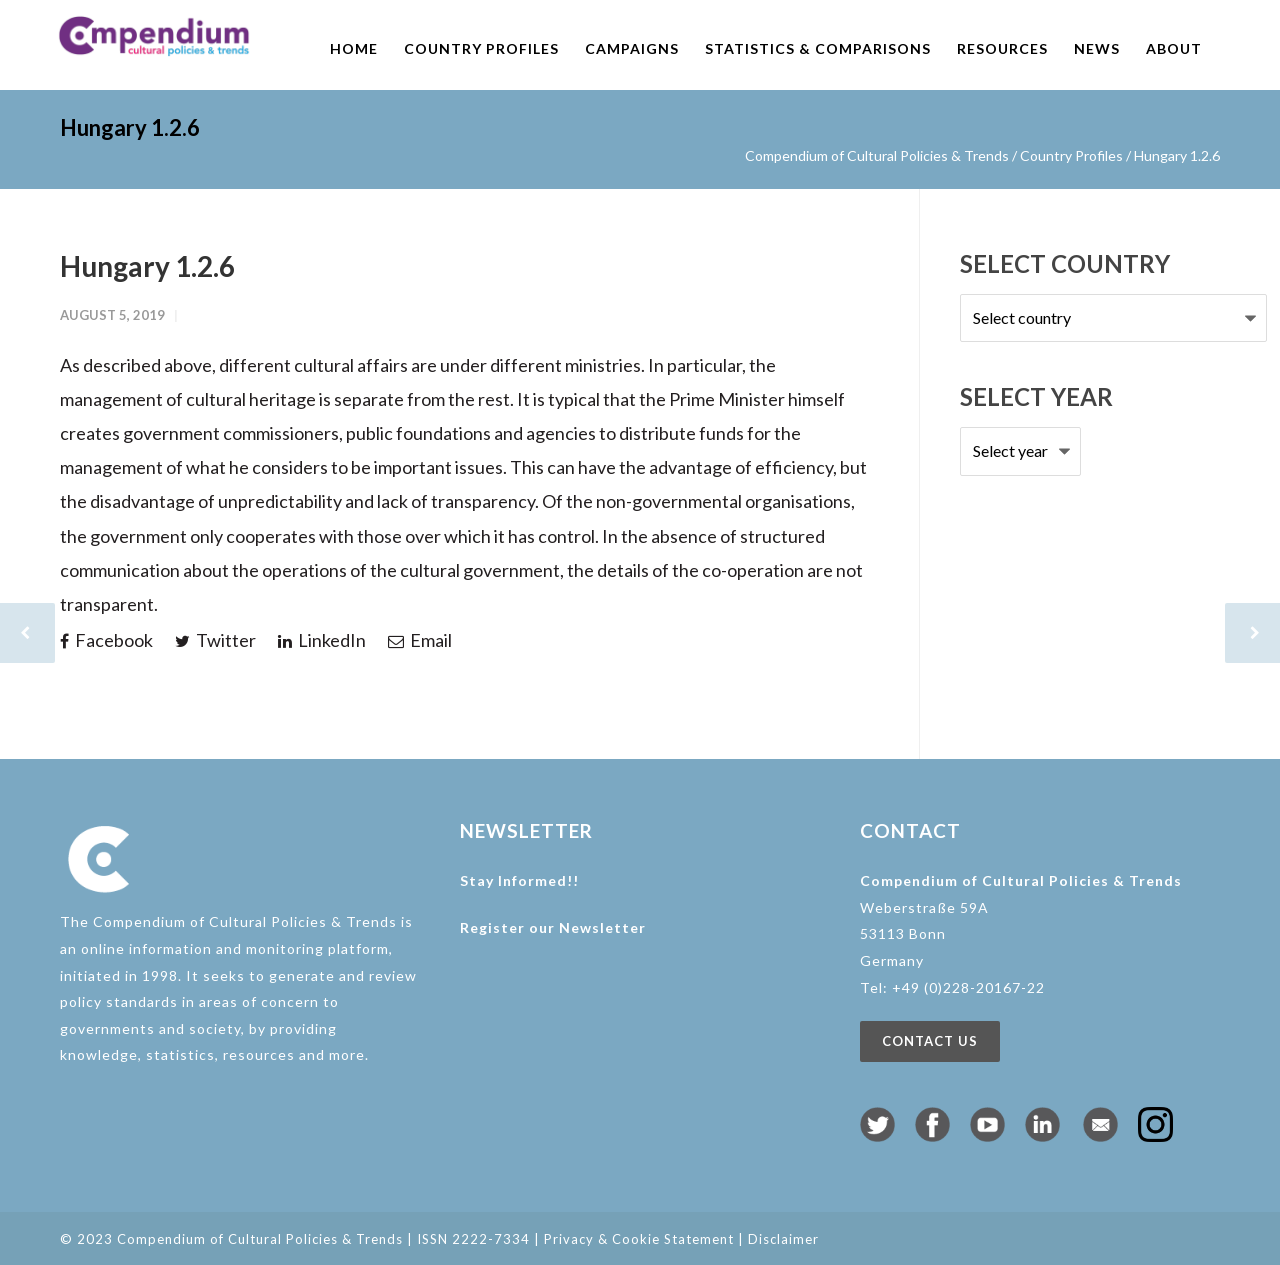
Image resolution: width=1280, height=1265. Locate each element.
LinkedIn (322, 640)
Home (354, 48)
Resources (1002, 48)
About (1174, 48)
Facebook (106, 640)
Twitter (215, 640)
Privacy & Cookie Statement (639, 1239)
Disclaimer (783, 1239)
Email (420, 640)
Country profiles (481, 48)
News (1097, 48)
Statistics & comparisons (818, 48)
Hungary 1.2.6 (147, 266)
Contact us (930, 1041)
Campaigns (632, 48)
